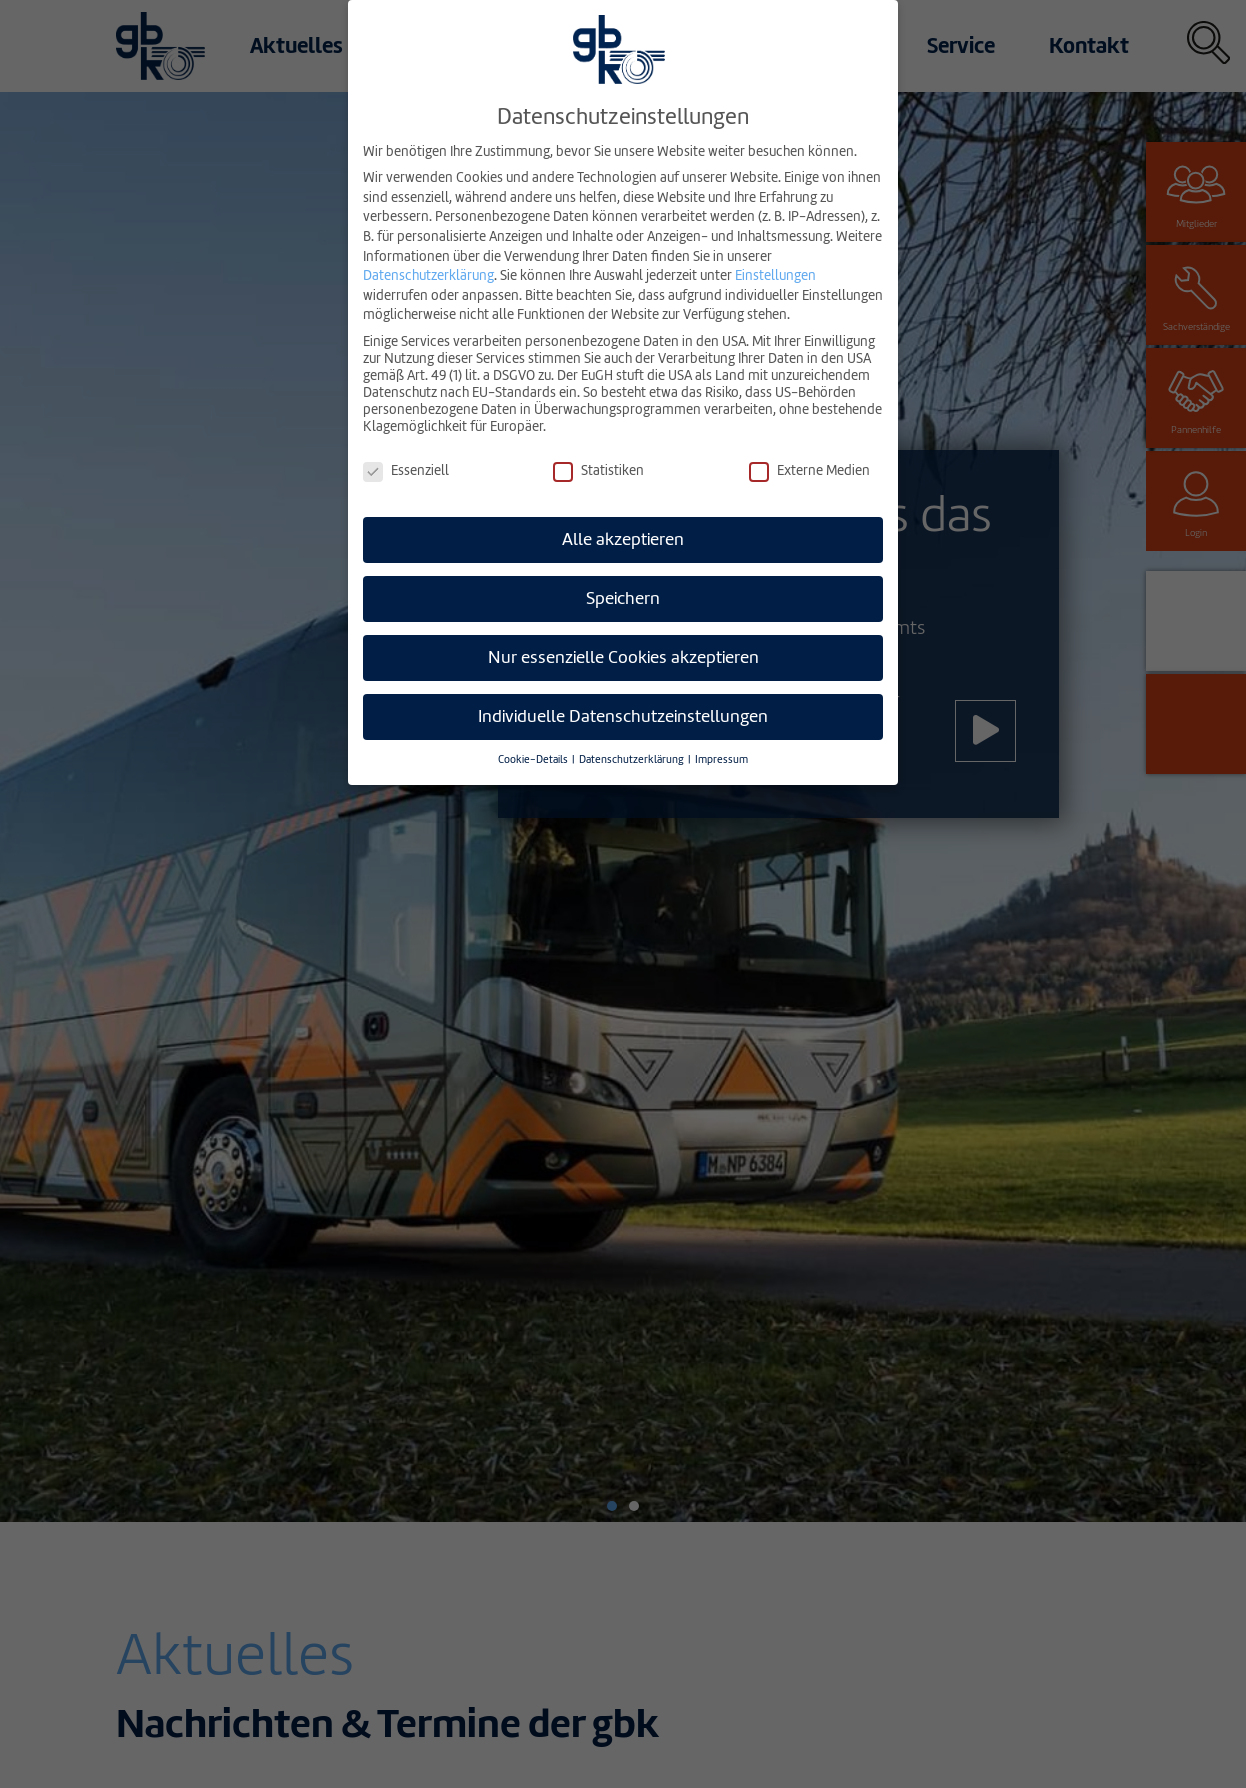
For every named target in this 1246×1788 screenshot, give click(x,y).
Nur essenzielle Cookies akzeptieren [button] (623, 657)
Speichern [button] (623, 598)
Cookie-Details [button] (534, 759)
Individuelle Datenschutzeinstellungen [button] (623, 716)
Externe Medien (809, 470)
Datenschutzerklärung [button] (632, 759)
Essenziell (406, 470)
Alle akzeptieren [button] (623, 539)
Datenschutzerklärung (428, 275)
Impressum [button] (721, 759)
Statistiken (598, 470)
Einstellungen (775, 275)
